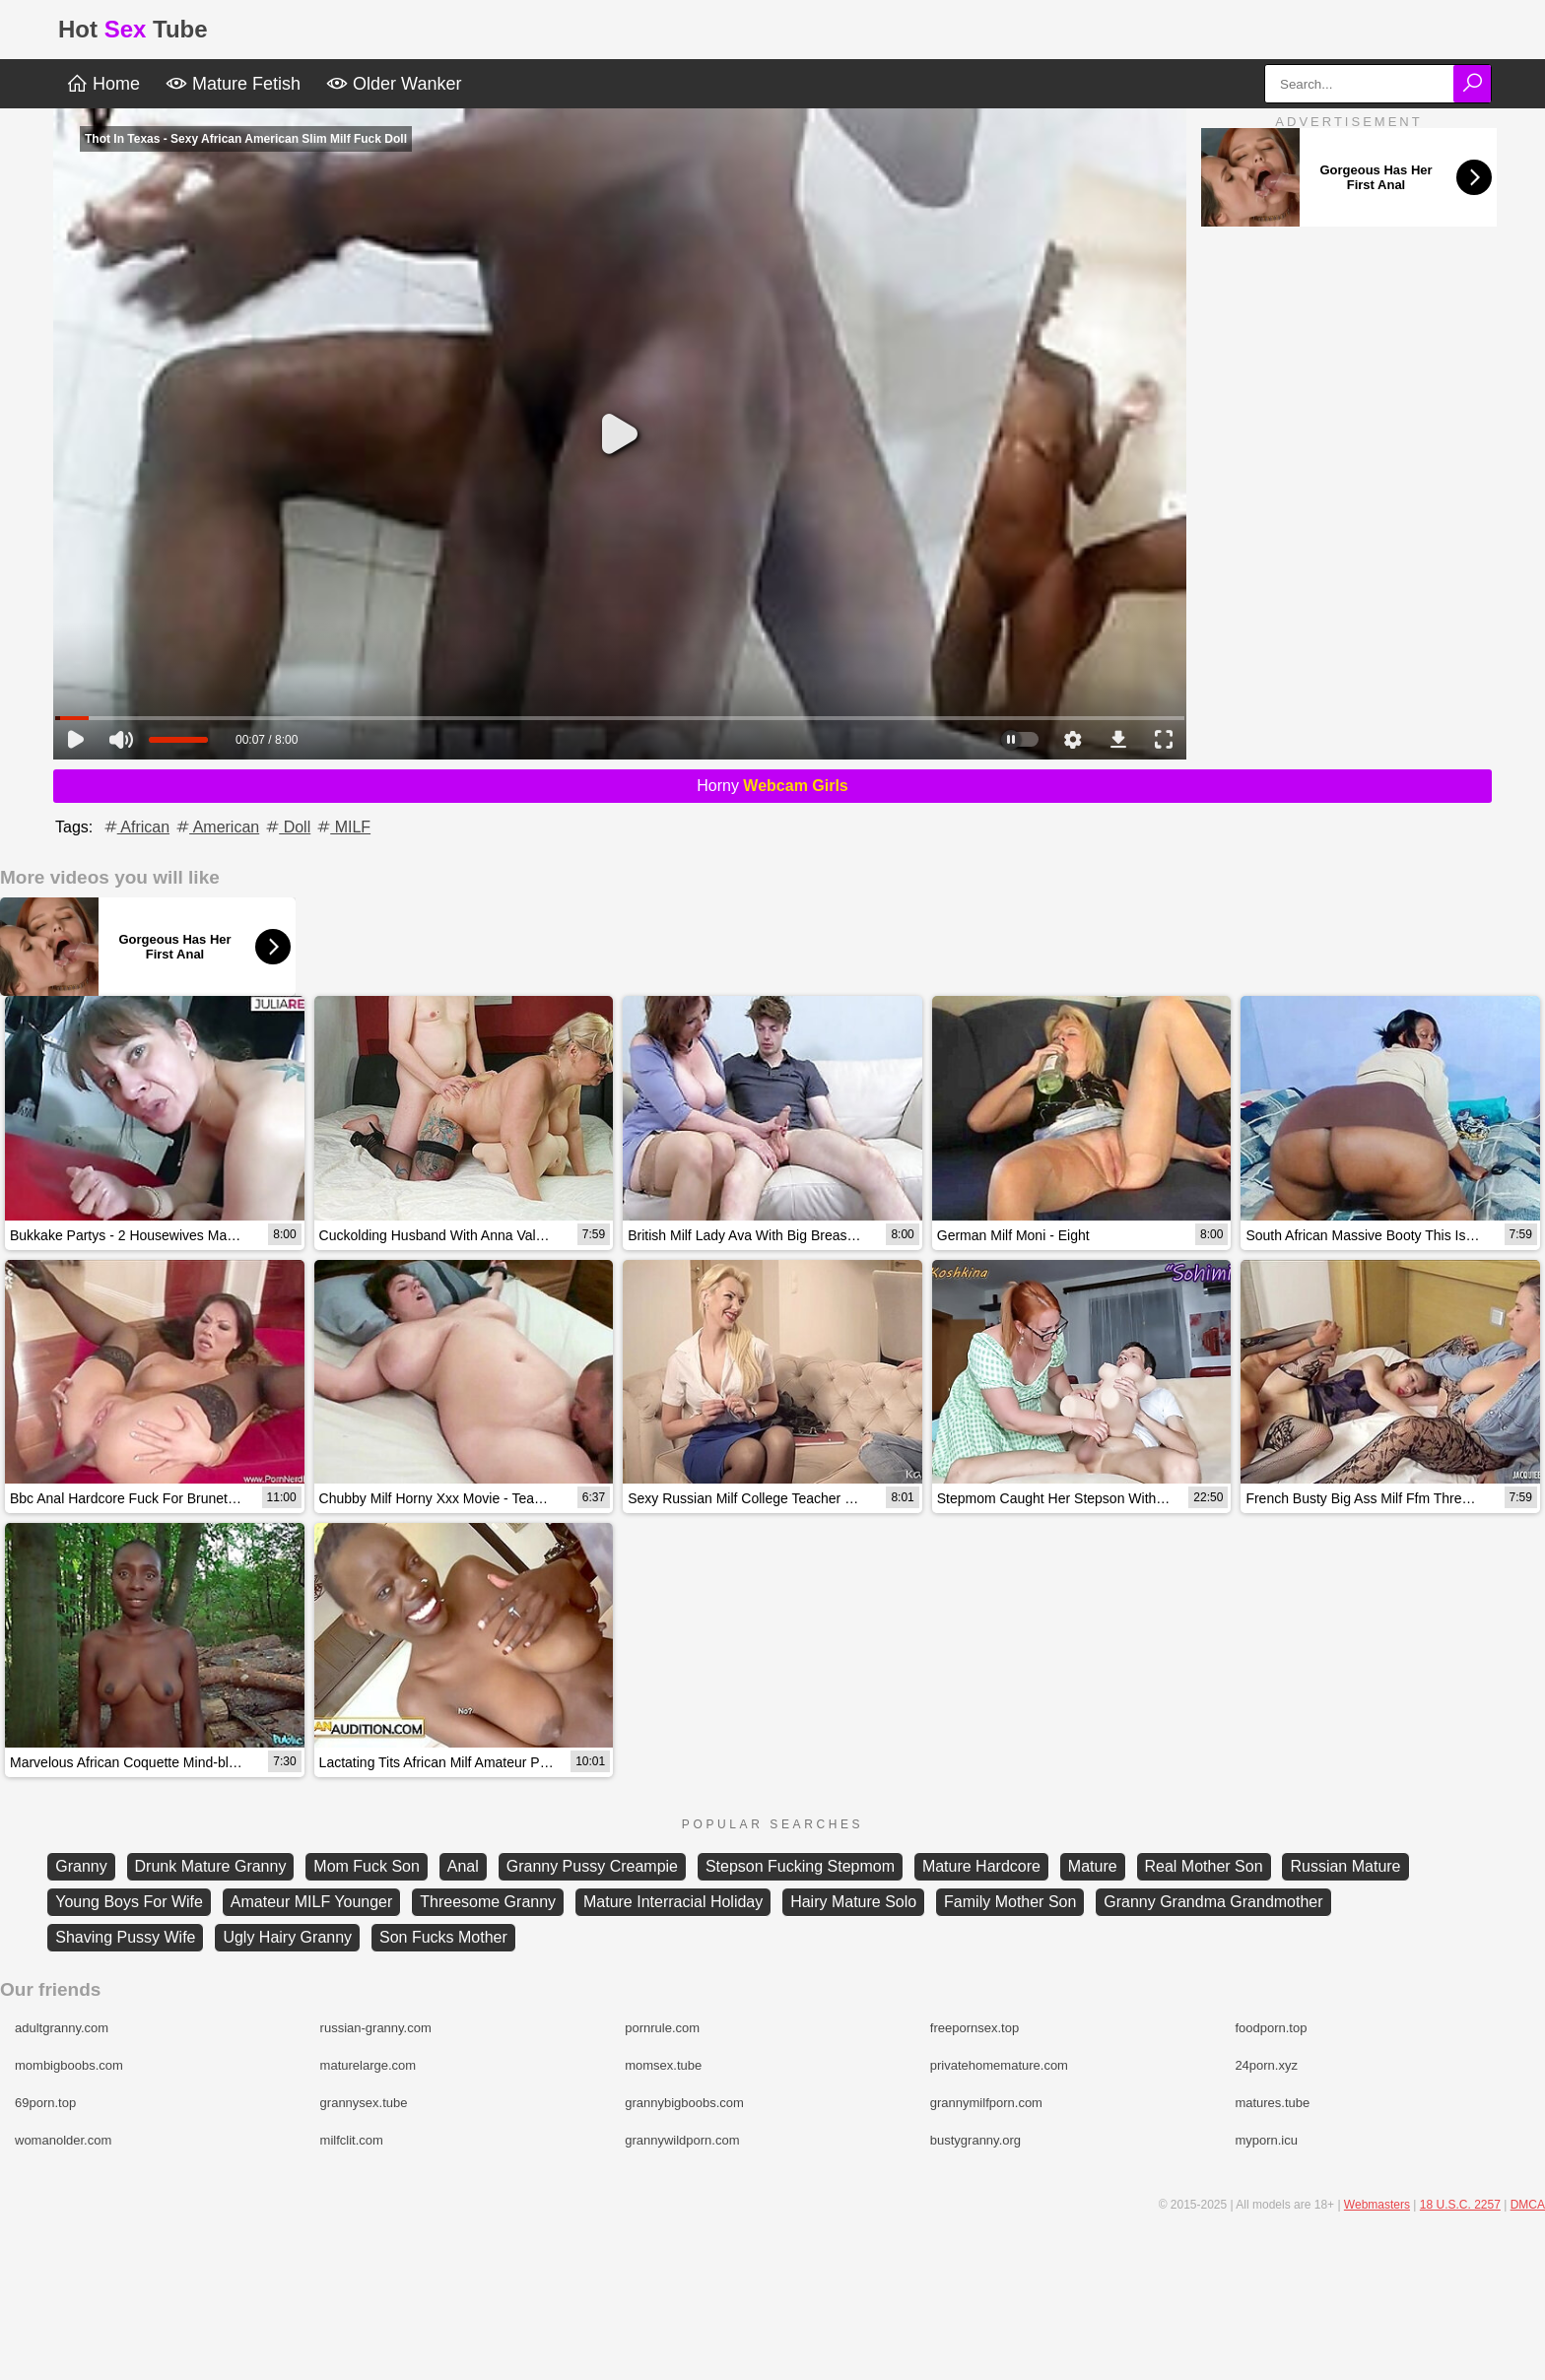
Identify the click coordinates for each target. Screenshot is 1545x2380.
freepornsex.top (974, 2027)
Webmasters (1377, 2205)
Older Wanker (393, 84)
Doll (286, 827)
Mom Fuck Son (366, 1866)
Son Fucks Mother (443, 1937)
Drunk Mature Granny (211, 1866)
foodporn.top (1271, 2027)
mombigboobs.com (69, 2065)
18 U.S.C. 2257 (1460, 2205)
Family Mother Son (1010, 1901)
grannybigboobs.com (684, 2102)
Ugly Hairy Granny (287, 1937)
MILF (342, 827)
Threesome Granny (488, 1901)
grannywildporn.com (682, 2140)
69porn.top (45, 2102)
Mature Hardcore (981, 1866)
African (135, 827)
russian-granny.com (376, 2027)
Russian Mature (1345, 1866)
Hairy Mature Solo (853, 1901)
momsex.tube (663, 2065)
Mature (1092, 1866)
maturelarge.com (368, 2065)
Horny (772, 785)
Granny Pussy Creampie (592, 1866)
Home (103, 84)
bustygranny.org (975, 2140)
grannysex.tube (364, 2102)
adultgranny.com (61, 2027)
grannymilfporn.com (986, 2102)
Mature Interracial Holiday (673, 1901)
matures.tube (1272, 2102)
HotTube (133, 29)
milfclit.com (351, 2140)
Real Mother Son (1204, 1866)
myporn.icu (1266, 2140)
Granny (80, 1866)
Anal (463, 1866)
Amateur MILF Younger (312, 1901)
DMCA (1528, 2205)
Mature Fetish (233, 84)
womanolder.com (63, 2140)
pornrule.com (662, 2027)
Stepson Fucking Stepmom (800, 1866)
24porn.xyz (1266, 2065)
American (216, 827)
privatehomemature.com (999, 2065)
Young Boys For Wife (129, 1901)
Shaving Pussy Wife (125, 1937)
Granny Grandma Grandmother (1213, 1901)
